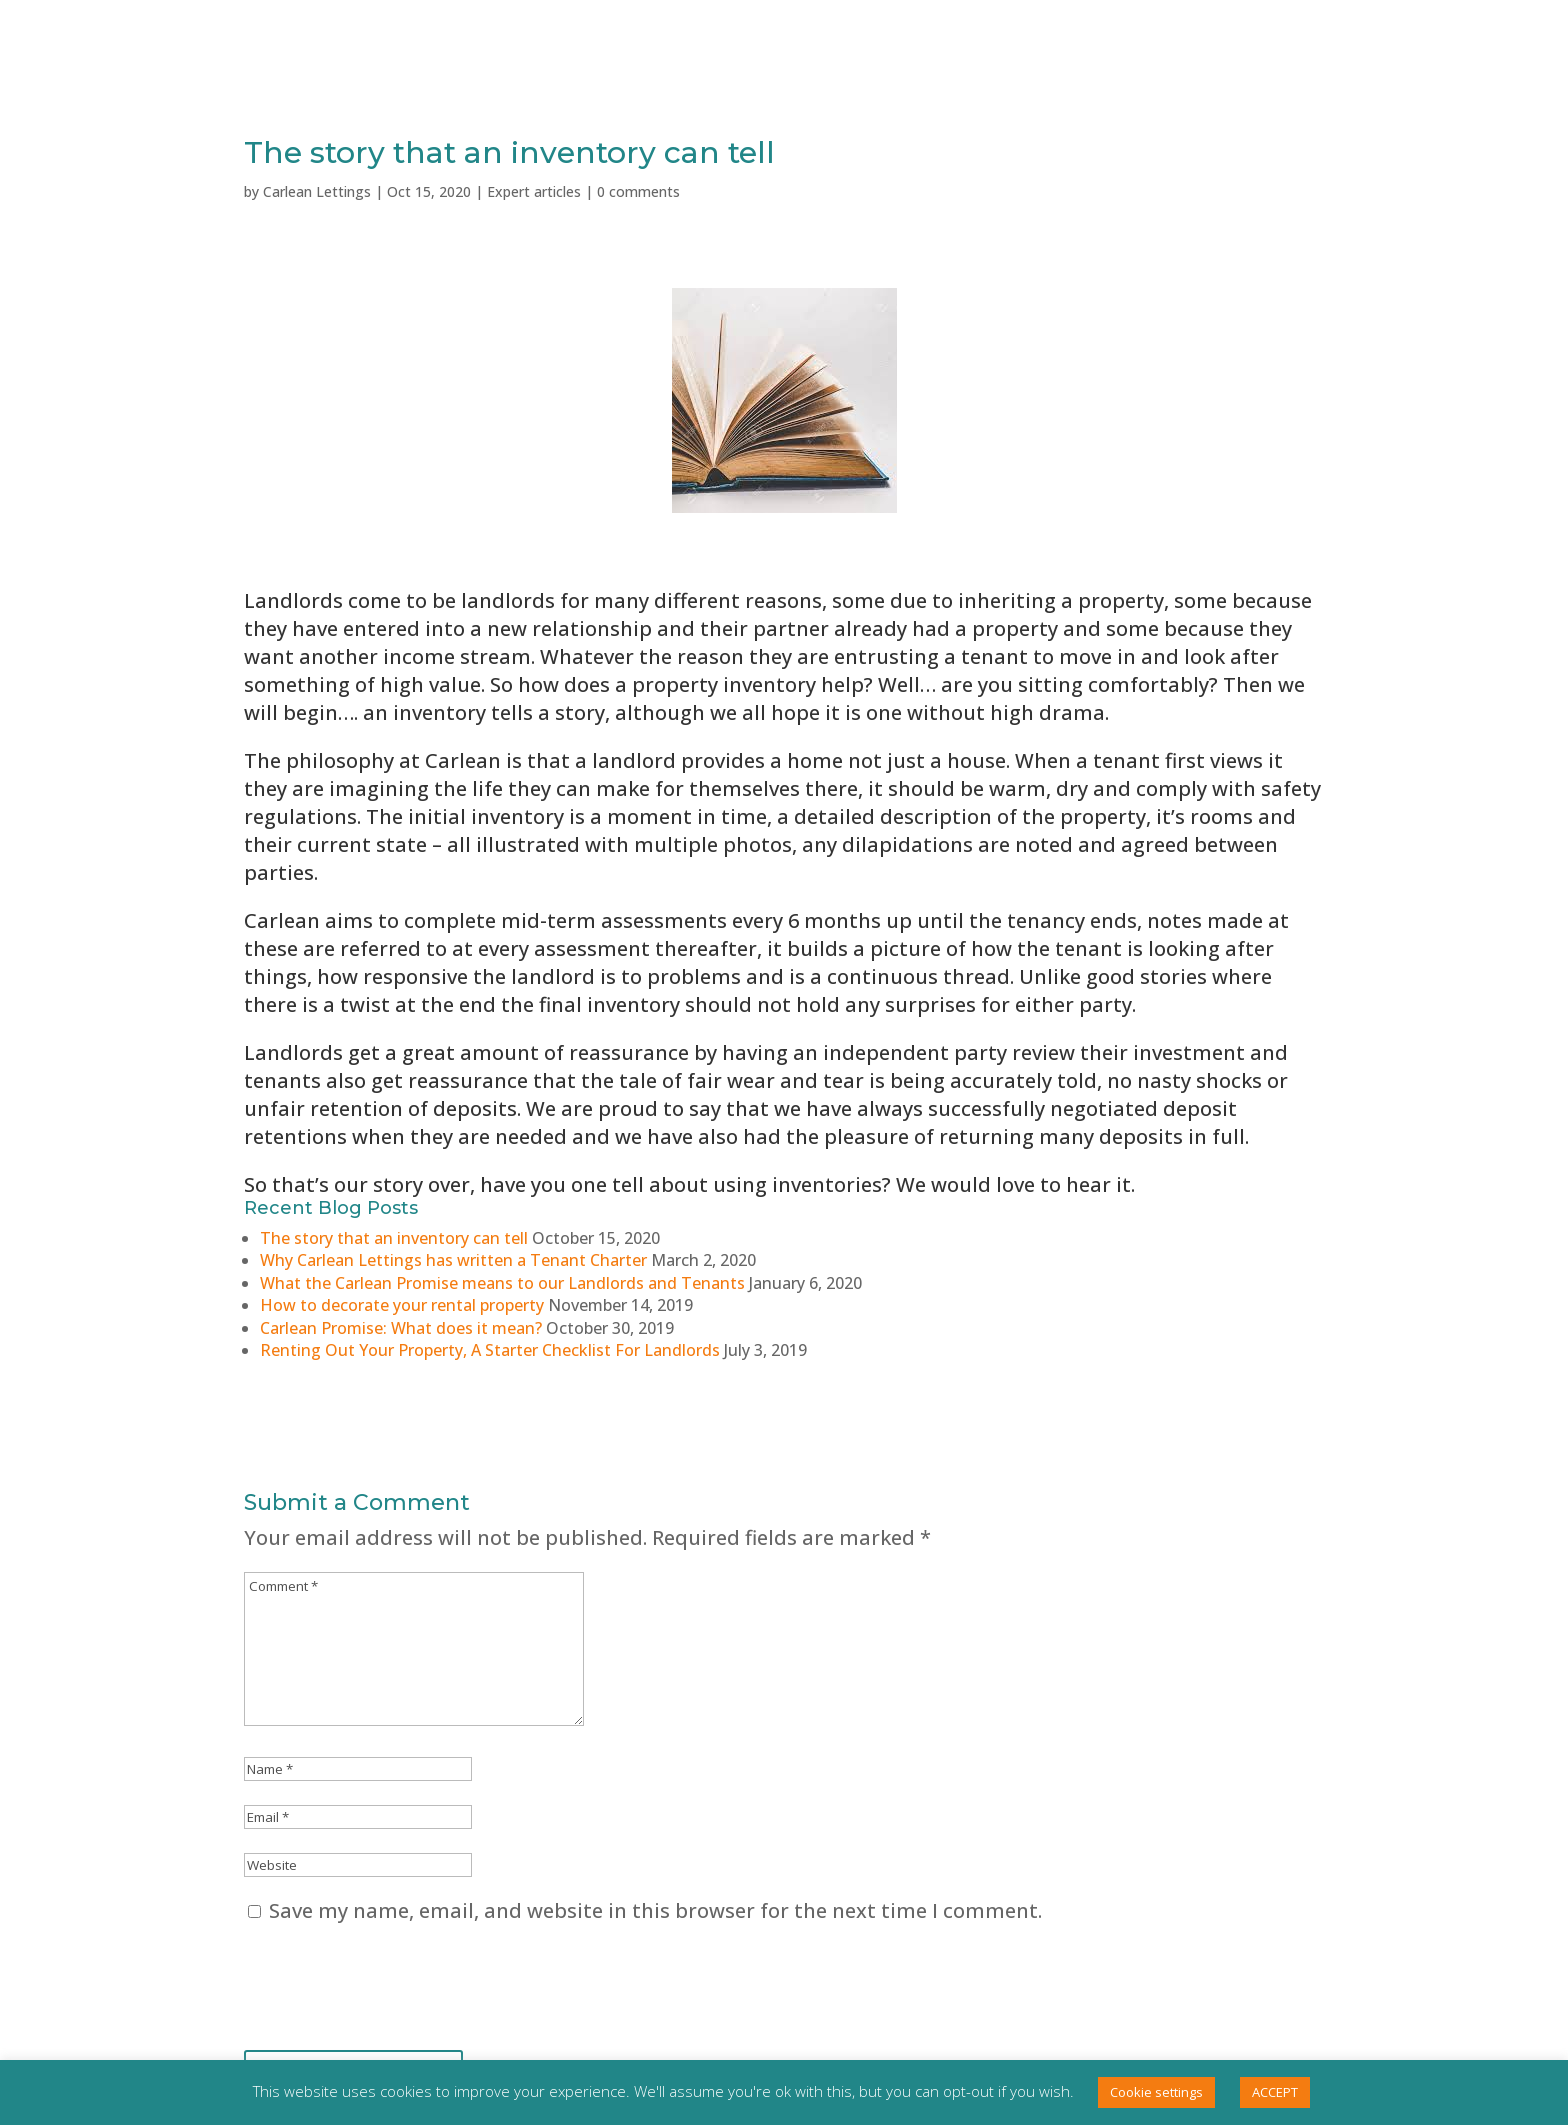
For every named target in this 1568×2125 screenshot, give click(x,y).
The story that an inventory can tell (394, 1238)
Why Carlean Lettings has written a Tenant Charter (453, 1260)
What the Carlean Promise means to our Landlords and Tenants (502, 1283)
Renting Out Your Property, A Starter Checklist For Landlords (490, 1350)
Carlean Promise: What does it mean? (401, 1328)
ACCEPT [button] (1275, 2092)
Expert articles (534, 191)
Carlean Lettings (317, 191)
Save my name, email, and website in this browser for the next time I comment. (655, 1910)
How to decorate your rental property (402, 1305)
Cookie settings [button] (1156, 2092)
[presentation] (396, 1984)
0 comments (638, 191)
